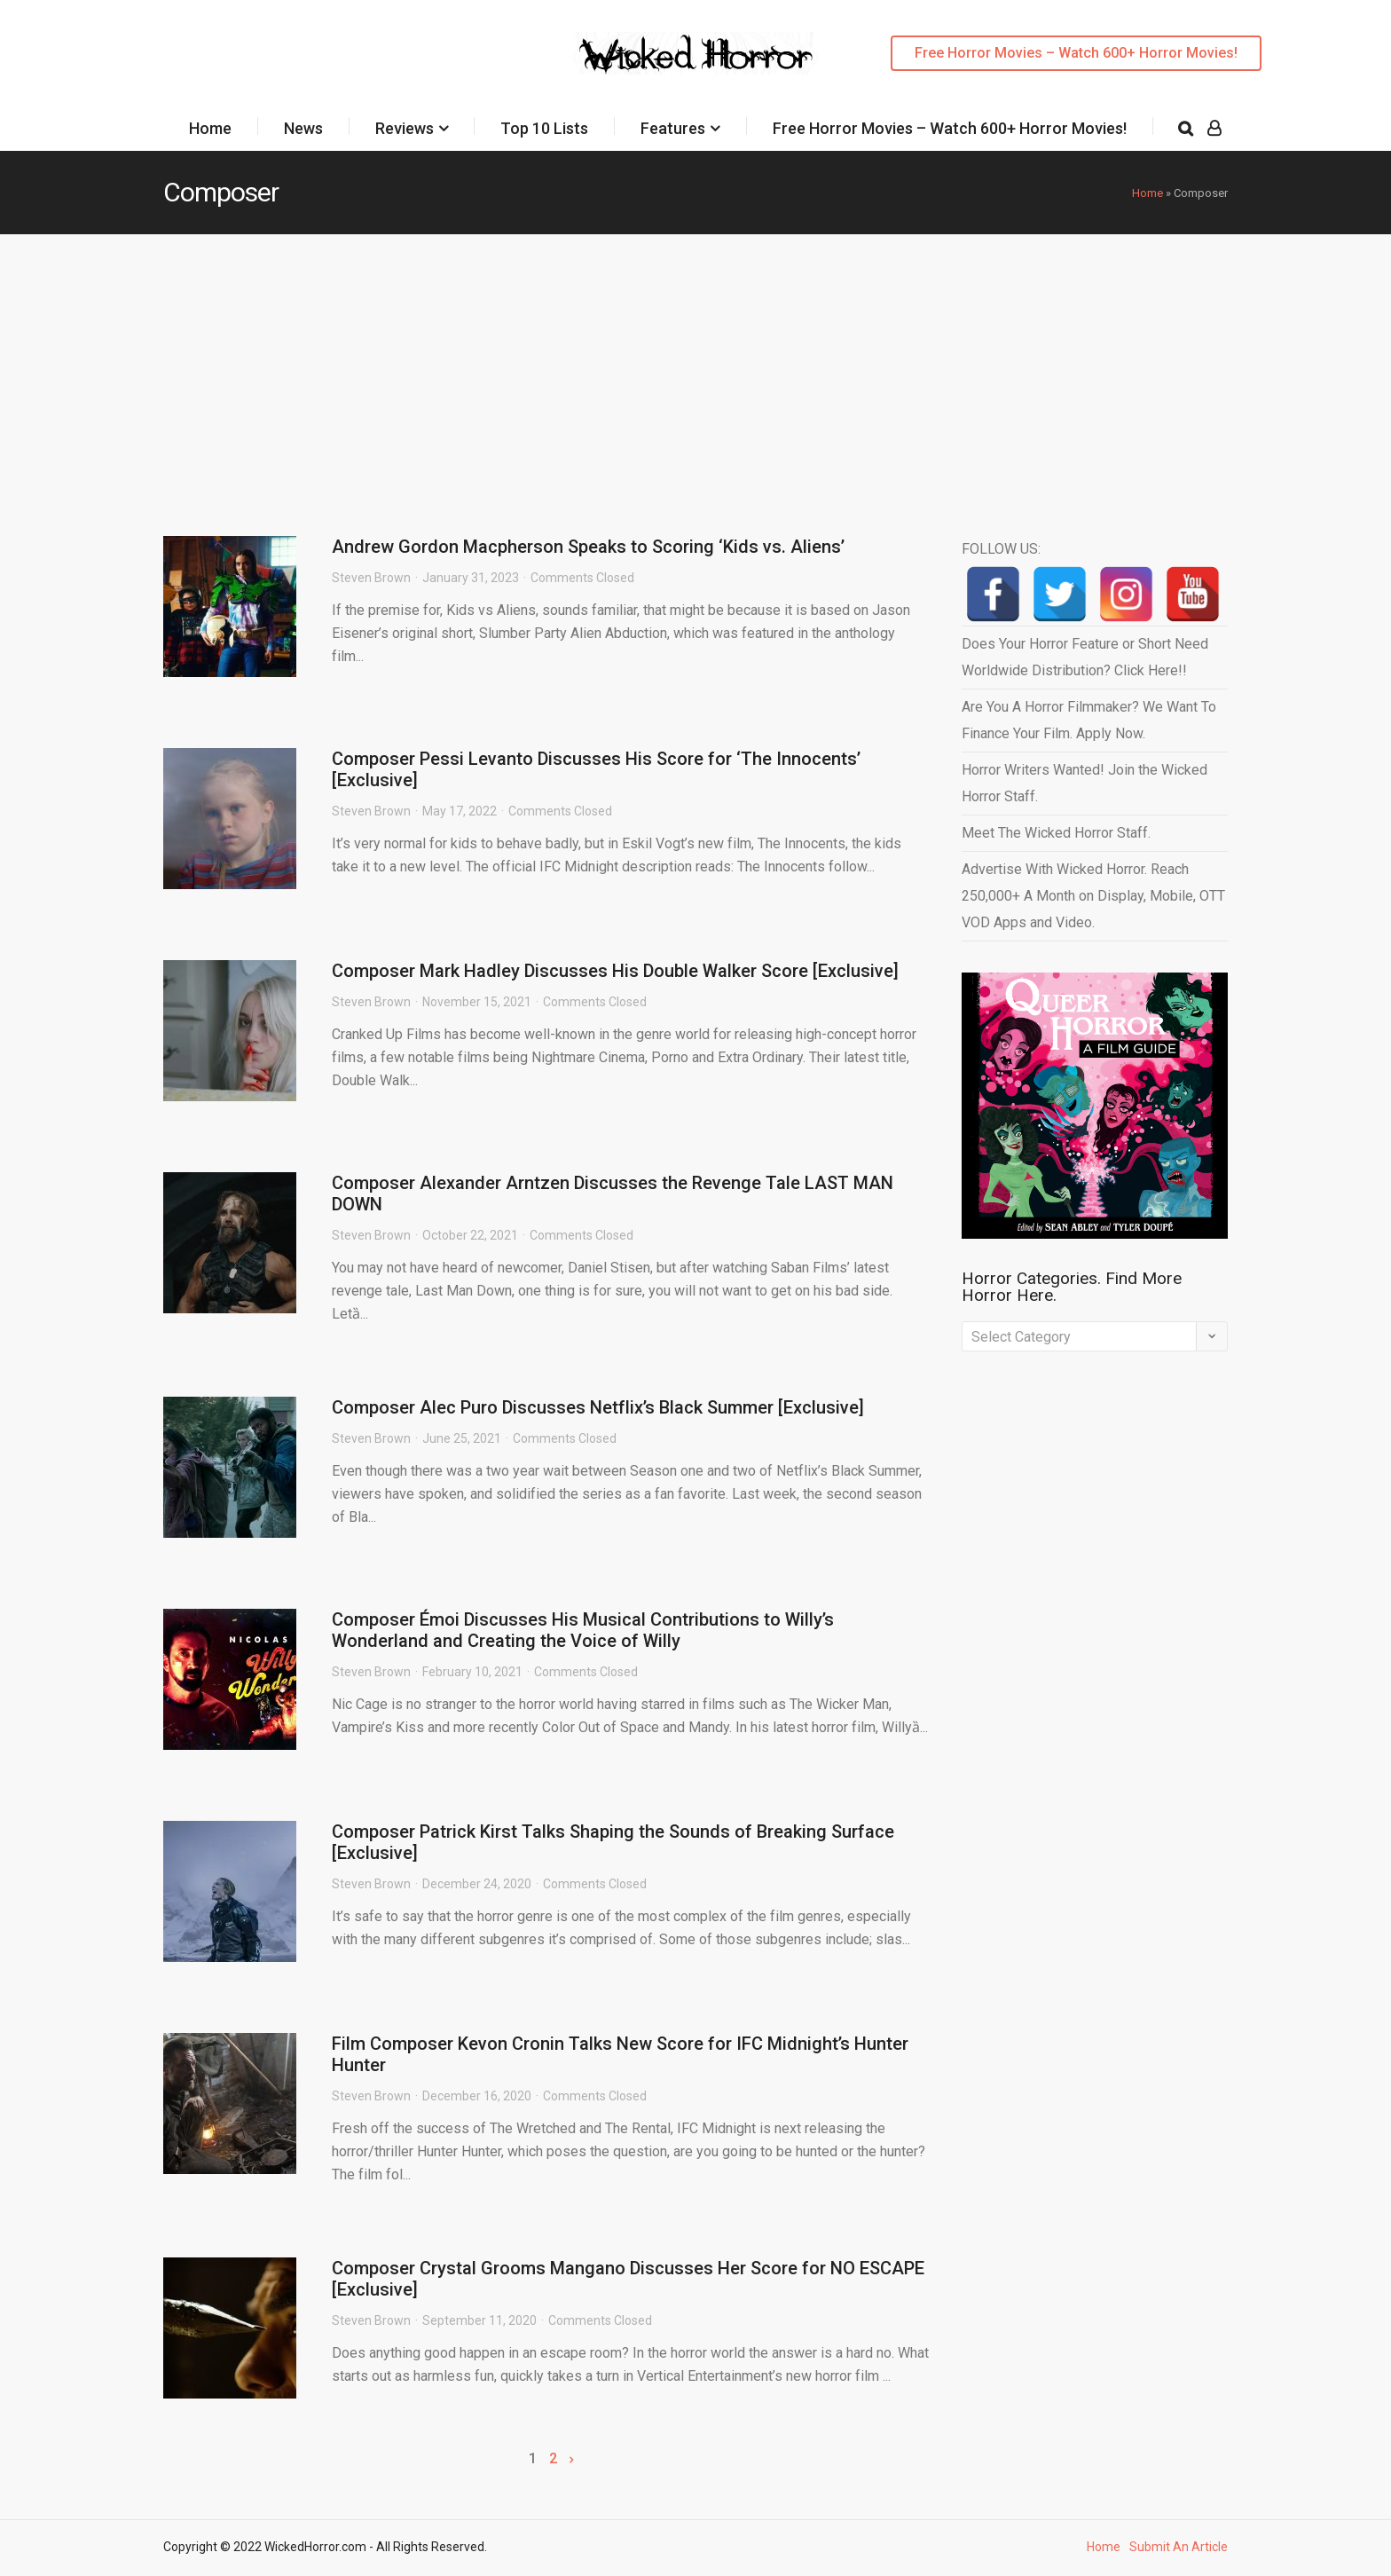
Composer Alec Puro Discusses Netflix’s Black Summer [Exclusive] (598, 1407)
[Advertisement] (695, 367)
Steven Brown (371, 578)
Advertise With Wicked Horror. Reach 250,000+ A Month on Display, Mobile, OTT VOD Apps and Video (1093, 896)
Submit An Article (1178, 2547)
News (303, 128)
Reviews (404, 128)
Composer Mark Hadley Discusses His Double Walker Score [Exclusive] (615, 970)
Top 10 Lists (544, 128)
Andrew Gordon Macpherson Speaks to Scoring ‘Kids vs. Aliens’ (588, 546)
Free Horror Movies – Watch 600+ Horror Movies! (1076, 52)
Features (672, 128)
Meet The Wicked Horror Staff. (1056, 832)
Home (210, 128)
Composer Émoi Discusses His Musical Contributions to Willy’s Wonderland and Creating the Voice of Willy (583, 1630)
